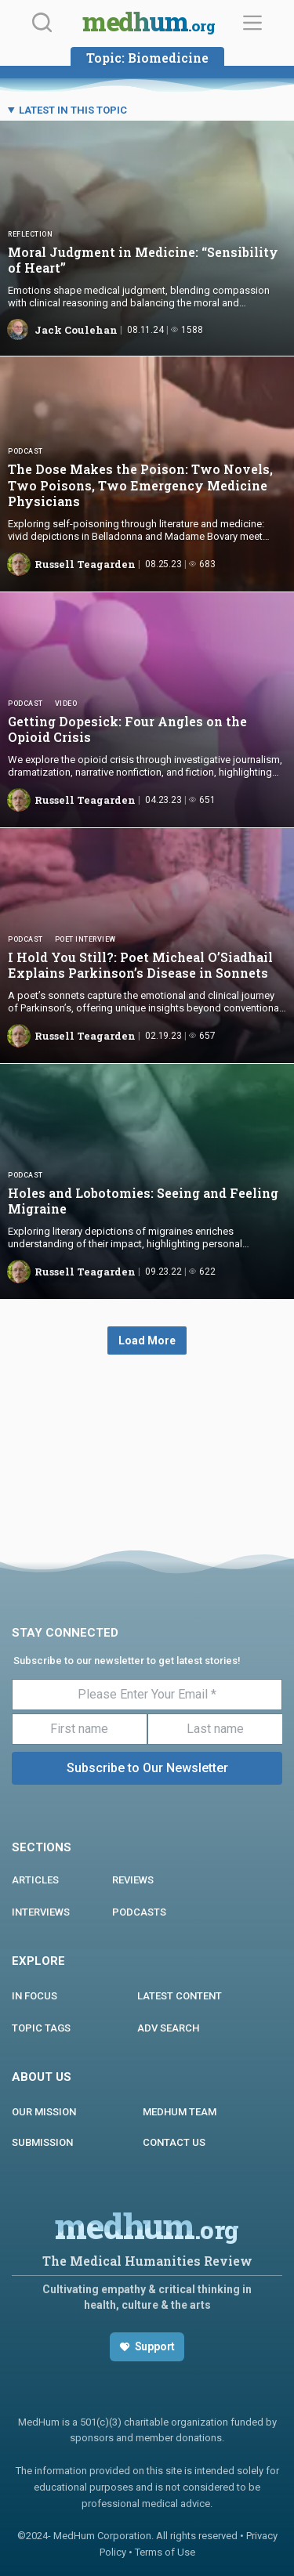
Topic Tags (41, 2028)
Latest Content (179, 1996)
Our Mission (44, 2112)
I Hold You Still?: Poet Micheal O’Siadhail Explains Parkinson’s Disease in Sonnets (140, 965)
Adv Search (168, 2028)
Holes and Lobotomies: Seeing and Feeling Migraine (143, 1201)
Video (66, 703)
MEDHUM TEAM (179, 2112)
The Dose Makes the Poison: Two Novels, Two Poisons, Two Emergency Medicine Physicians (140, 485)
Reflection (30, 234)
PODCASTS (139, 1912)
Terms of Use (165, 2552)
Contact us (174, 2142)
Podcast (25, 451)
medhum (148, 23)
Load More (147, 1340)
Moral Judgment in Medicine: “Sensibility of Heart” (143, 260)
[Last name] (215, 1729)
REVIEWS (133, 1880)
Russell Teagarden (85, 564)
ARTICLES (35, 1880)
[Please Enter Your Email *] (147, 1694)
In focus (34, 1996)
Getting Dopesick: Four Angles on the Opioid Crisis (127, 729)
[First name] (79, 1729)
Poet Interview (85, 939)
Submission (42, 2142)
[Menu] (252, 22)
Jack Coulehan (76, 330)
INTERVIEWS (41, 1912)
